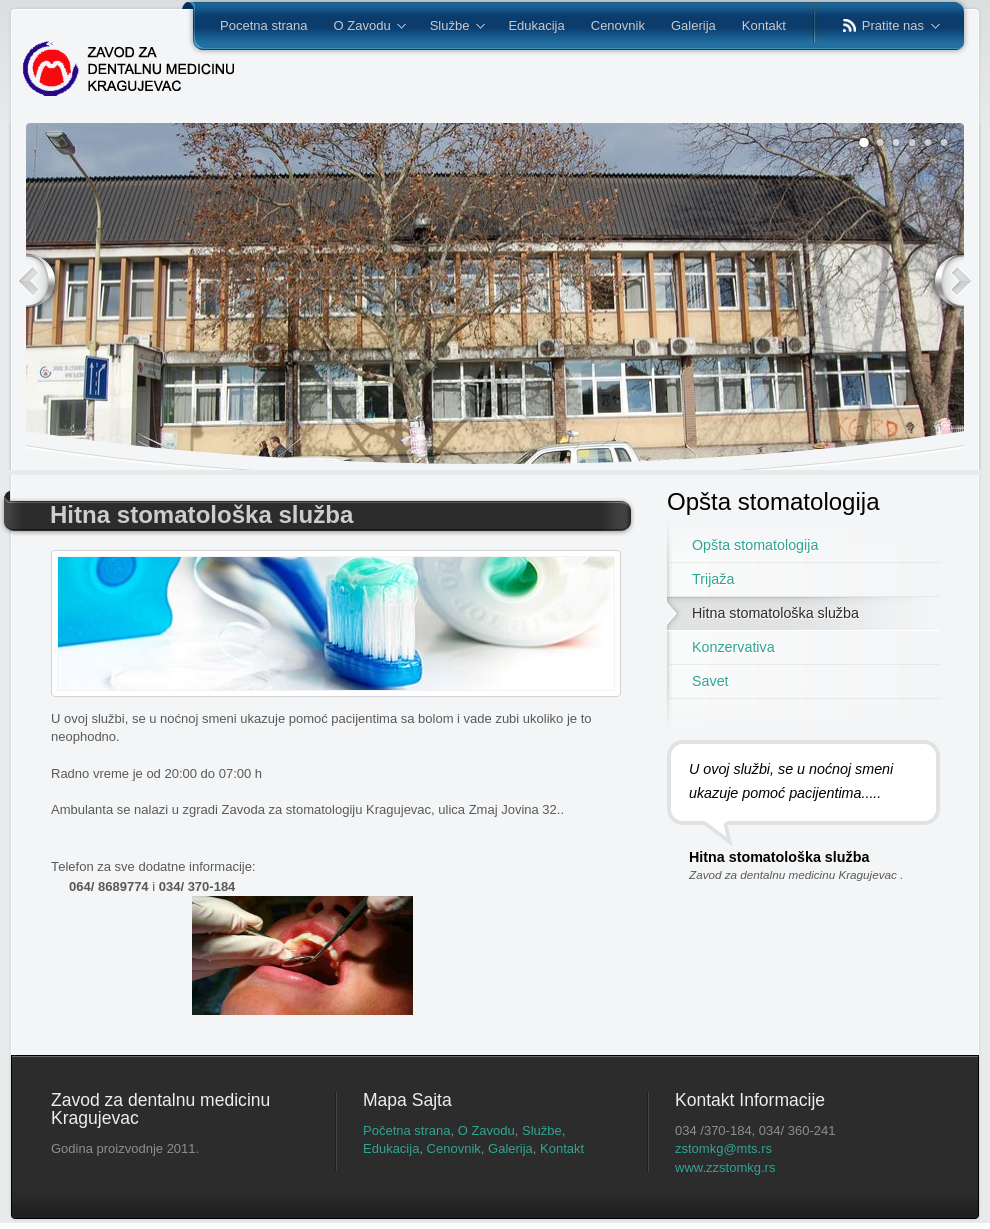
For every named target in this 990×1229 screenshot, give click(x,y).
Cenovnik (454, 1148)
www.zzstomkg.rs (725, 1167)
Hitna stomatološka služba (775, 613)
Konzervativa (733, 647)
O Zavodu (486, 1130)
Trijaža (713, 579)
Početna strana (406, 1130)
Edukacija (391, 1148)
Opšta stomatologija (755, 545)
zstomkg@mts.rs (723, 1148)
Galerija (510, 1148)
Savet (710, 681)
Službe (542, 1130)
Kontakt (562, 1148)
